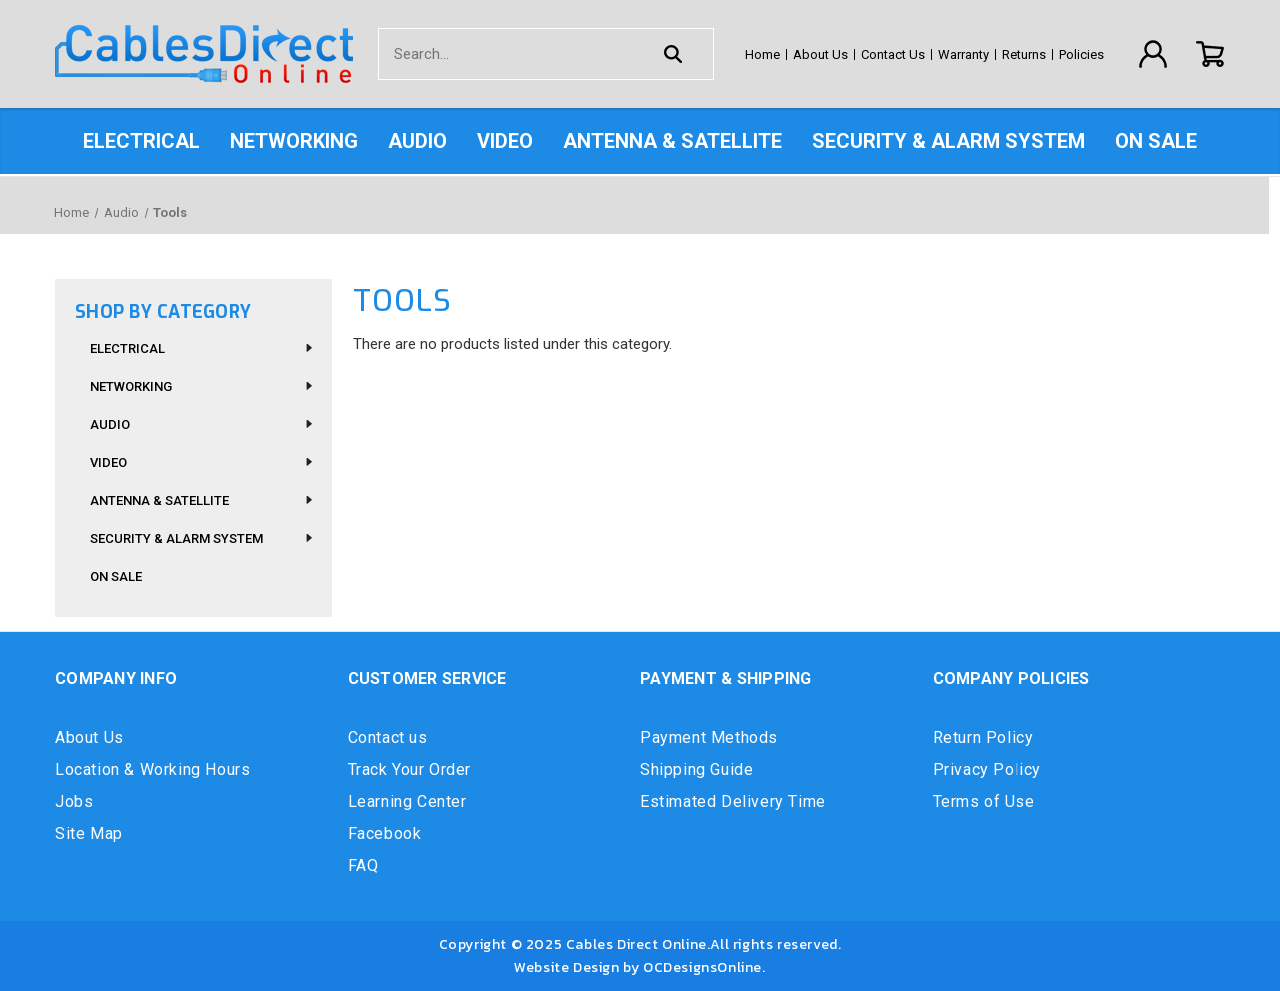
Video (505, 141)
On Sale (1156, 141)
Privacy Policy (987, 769)
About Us (820, 54)
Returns (1024, 54)
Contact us (388, 737)
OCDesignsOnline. (704, 967)
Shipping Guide (696, 769)
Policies (1081, 54)
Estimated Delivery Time (733, 801)
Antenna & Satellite (672, 141)
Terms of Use (984, 801)
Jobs (74, 801)
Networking (294, 141)
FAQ (363, 865)
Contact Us (893, 54)
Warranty (963, 54)
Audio (417, 141)
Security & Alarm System (948, 141)
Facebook (385, 833)
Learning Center (407, 801)
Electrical (141, 141)
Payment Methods (709, 737)
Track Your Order (410, 769)
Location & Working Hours (152, 769)
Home (762, 54)
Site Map (89, 833)
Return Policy (983, 737)
